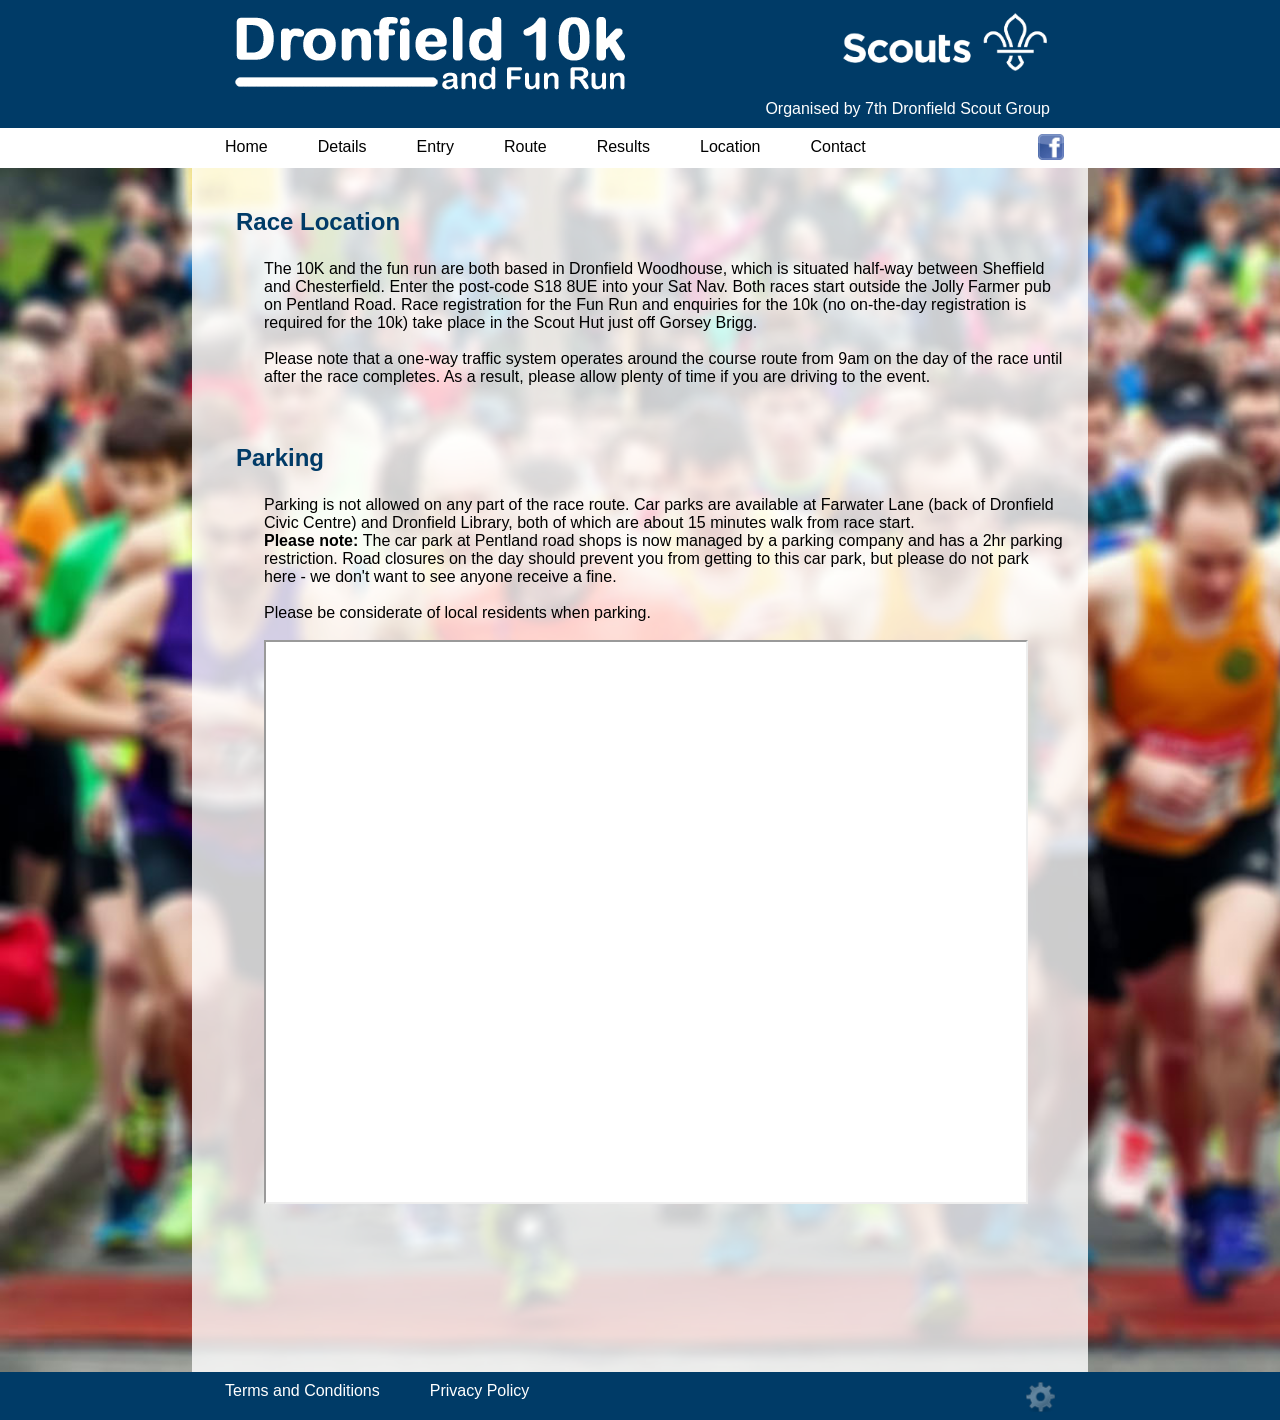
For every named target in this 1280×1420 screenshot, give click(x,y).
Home (246, 146)
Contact (838, 146)
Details (342, 146)
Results (623, 146)
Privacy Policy (480, 1390)
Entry (435, 146)
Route (525, 146)
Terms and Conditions (302, 1390)
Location (730, 146)
